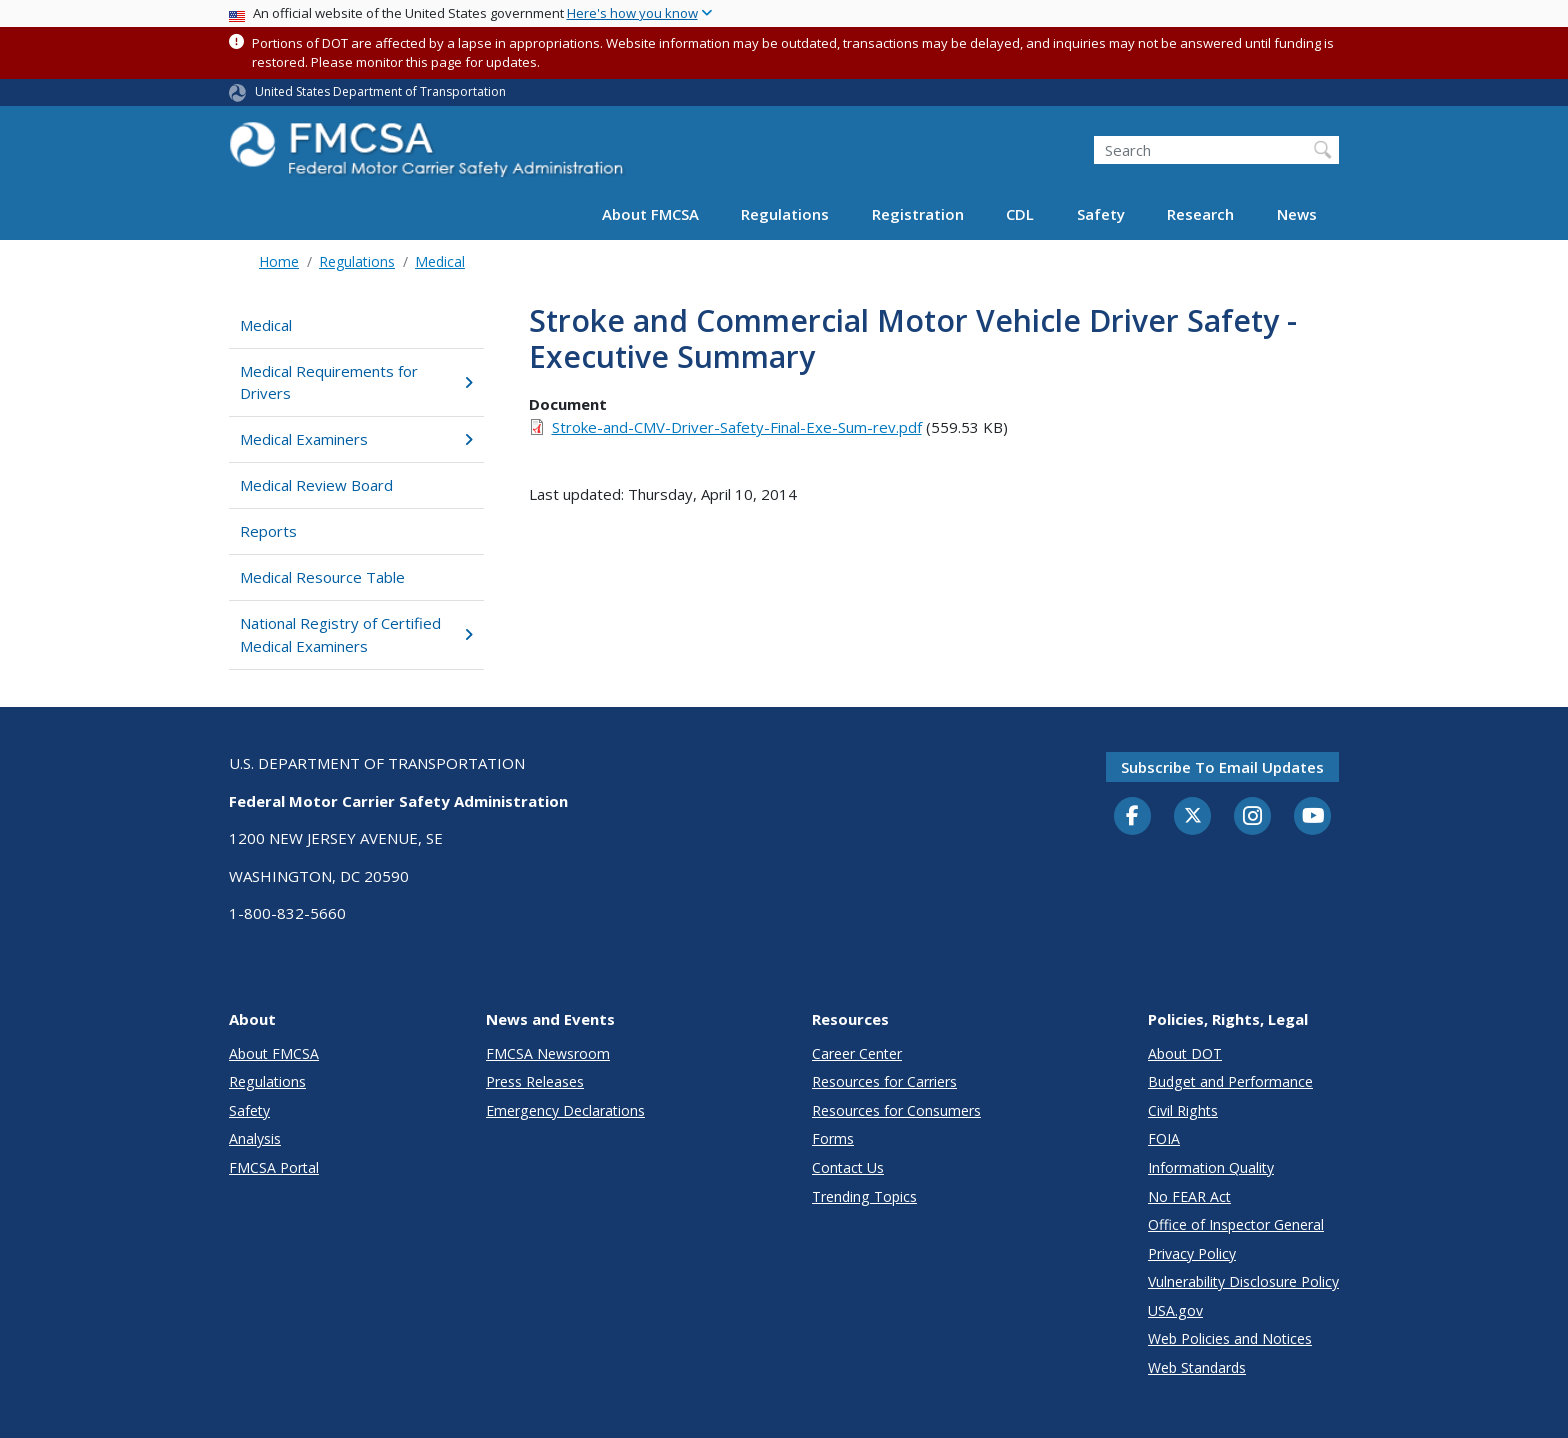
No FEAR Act (1189, 1196)
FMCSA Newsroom (548, 1053)
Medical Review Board (316, 485)
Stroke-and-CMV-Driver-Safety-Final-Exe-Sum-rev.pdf (737, 427)
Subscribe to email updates (1222, 767)
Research (1200, 214)
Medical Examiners (356, 439)
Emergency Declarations (565, 1110)
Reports (268, 531)
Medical (440, 261)
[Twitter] (1193, 816)
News (1297, 214)
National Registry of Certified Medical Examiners (356, 634)
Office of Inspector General (1236, 1224)
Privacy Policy (1192, 1253)
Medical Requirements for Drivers (356, 382)
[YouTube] (1313, 817)
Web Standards (1197, 1367)
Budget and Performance (1230, 1081)
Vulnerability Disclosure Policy (1243, 1281)
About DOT (1185, 1053)
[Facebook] (1133, 817)
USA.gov (1175, 1310)
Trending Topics (864, 1196)
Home (279, 261)
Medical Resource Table (322, 577)
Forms (833, 1138)
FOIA (1164, 1138)
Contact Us (848, 1167)
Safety (1101, 214)
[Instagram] (1253, 818)
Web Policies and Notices (1230, 1338)
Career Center (857, 1053)
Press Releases (535, 1081)
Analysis (255, 1138)
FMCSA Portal (274, 1167)
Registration (918, 214)
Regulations (785, 214)
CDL (1020, 214)
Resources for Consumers (896, 1110)
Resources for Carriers (884, 1081)
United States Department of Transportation (380, 91)
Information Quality (1211, 1167)
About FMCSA (650, 214)
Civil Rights (1183, 1110)
